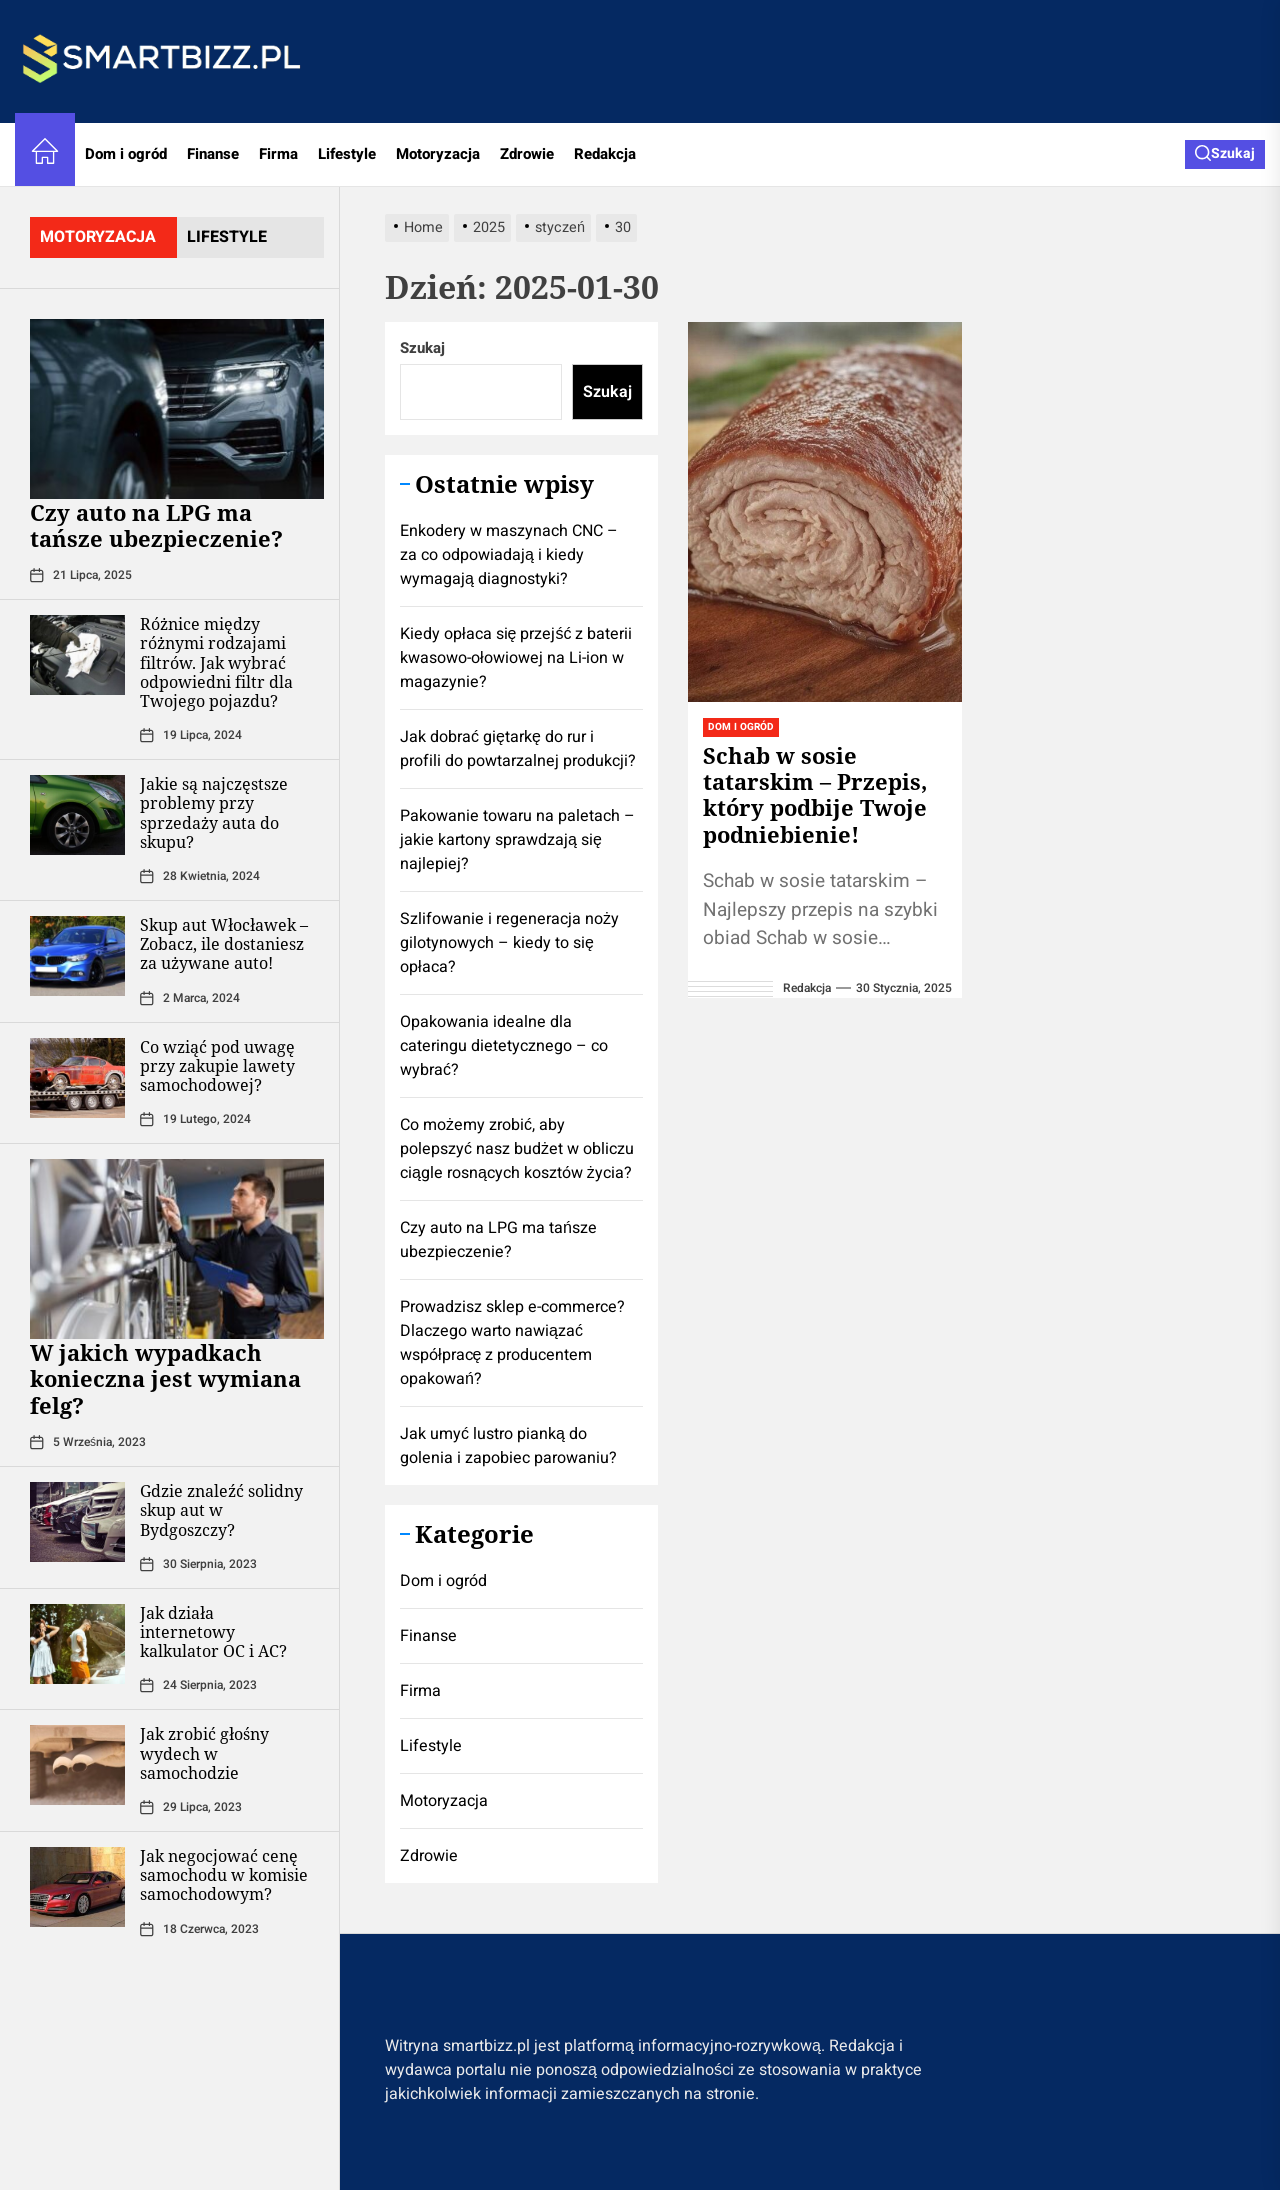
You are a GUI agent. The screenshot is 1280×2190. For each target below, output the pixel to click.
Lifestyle (347, 154)
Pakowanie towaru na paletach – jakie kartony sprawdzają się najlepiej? (517, 840)
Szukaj (422, 348)
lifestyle (227, 237)
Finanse (213, 154)
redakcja (807, 988)
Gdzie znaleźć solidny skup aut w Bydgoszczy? (221, 1510)
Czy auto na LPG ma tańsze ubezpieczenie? (156, 525)
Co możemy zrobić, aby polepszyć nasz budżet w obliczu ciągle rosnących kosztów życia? (517, 1149)
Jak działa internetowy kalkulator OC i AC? (213, 1632)
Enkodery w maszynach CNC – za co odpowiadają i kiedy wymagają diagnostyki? (509, 555)
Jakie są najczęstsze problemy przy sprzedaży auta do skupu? (214, 813)
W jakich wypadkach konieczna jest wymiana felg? (165, 1378)
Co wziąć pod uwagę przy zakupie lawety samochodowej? (217, 1066)
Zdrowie (527, 154)
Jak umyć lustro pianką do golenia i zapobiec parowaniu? (508, 1446)
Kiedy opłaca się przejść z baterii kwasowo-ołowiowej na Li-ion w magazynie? (516, 658)
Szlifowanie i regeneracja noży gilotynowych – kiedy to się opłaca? (509, 943)
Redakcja (605, 154)
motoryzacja (98, 237)
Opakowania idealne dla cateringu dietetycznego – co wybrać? (504, 1046)
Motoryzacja (438, 154)
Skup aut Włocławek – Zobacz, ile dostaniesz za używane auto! (224, 944)
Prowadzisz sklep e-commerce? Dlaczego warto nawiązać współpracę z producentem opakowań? (512, 1343)
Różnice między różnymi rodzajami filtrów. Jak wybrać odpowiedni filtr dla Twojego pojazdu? (216, 662)
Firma (278, 154)
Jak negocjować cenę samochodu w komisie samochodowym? (224, 1875)
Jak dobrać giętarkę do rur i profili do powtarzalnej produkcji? (518, 749)
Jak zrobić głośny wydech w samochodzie (204, 1753)
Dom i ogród (126, 154)
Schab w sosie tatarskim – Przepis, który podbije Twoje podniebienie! (815, 794)
